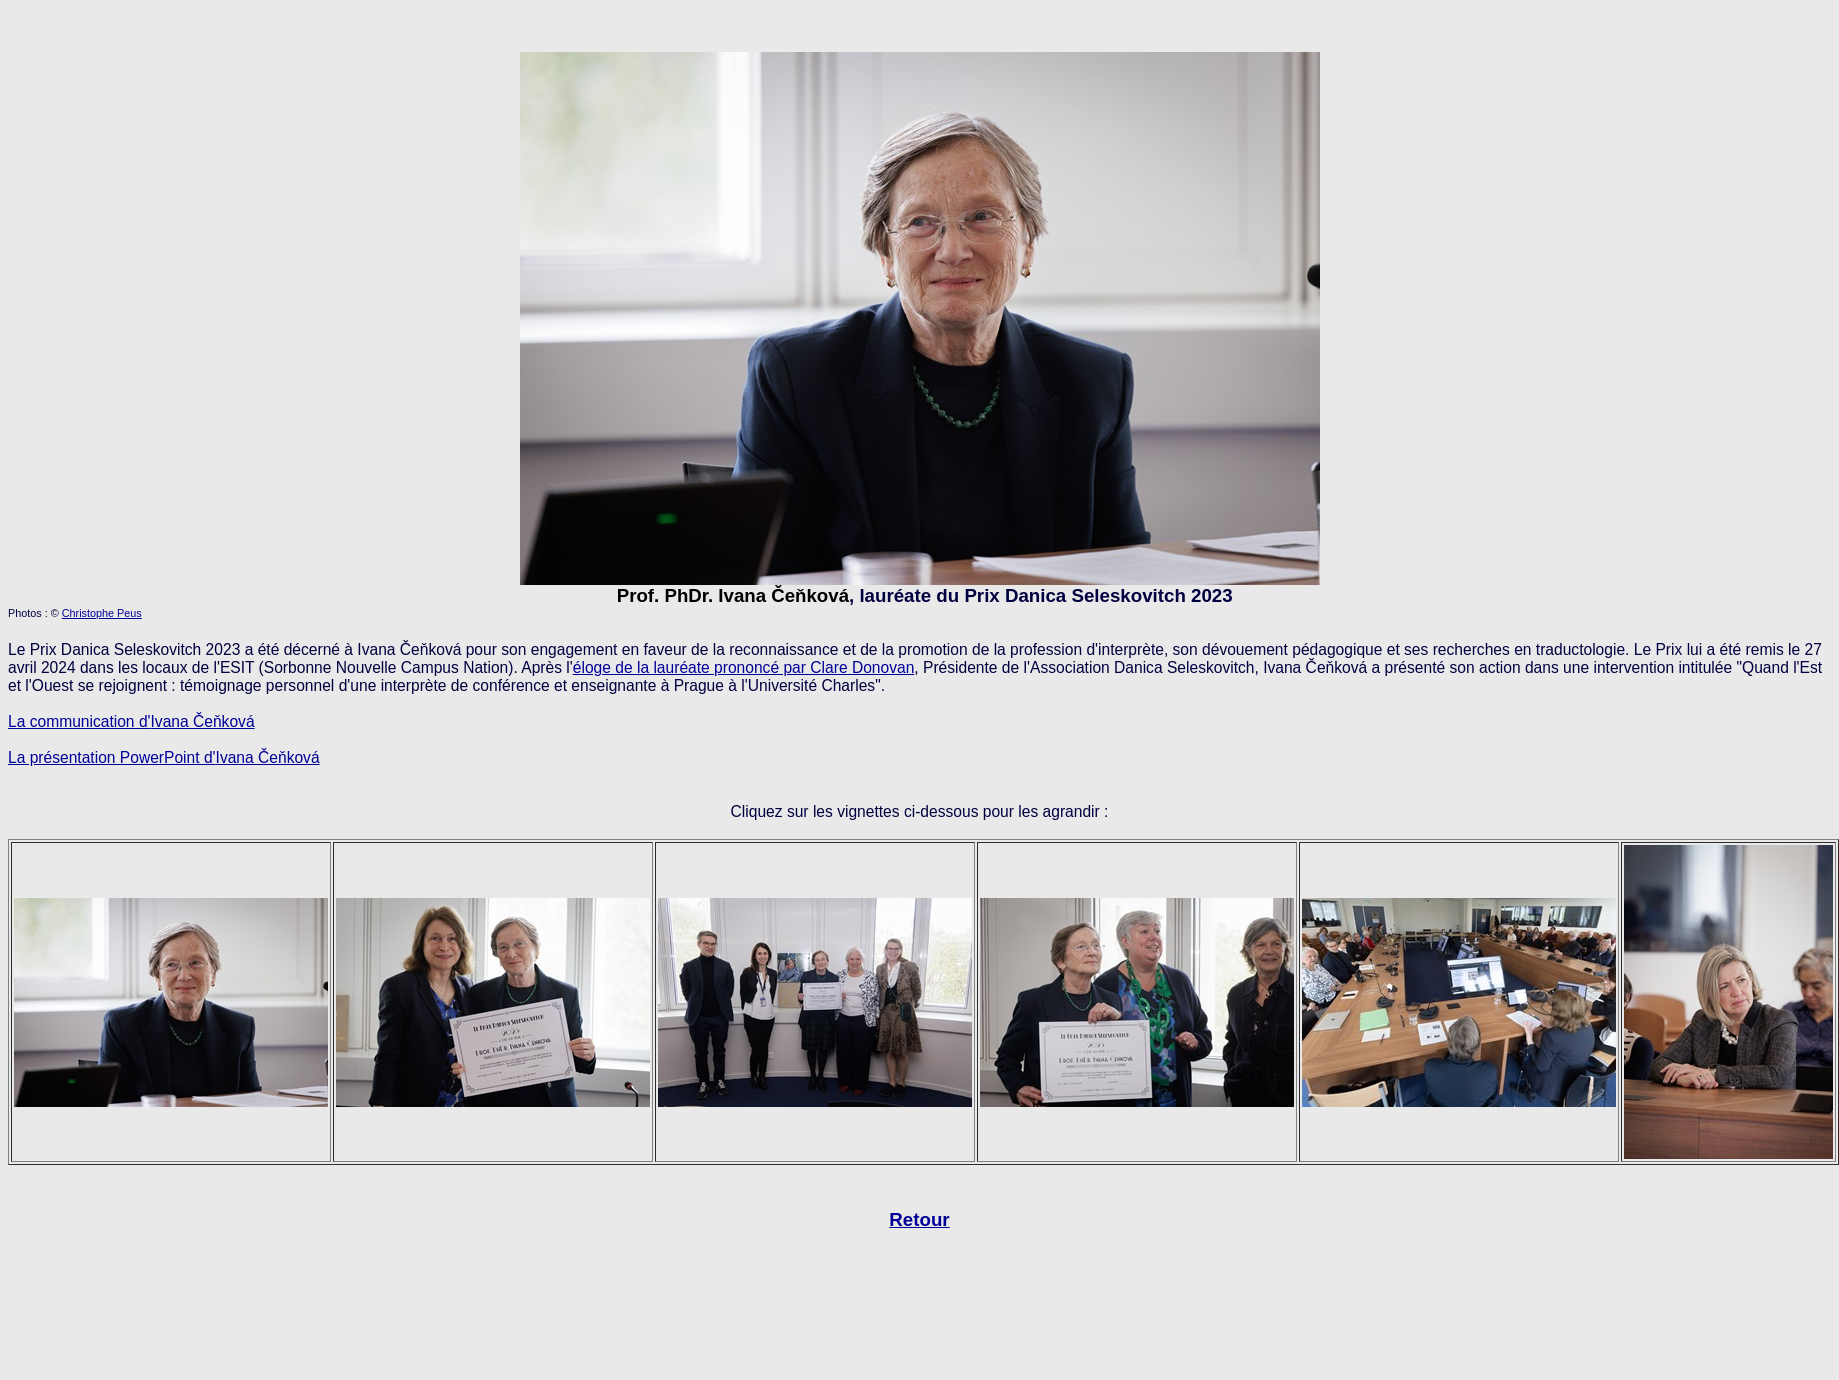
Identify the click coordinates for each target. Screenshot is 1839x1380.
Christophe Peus (102, 613)
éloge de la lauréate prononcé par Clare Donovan (744, 667)
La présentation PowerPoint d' (112, 757)
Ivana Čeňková (268, 757)
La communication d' (79, 721)
